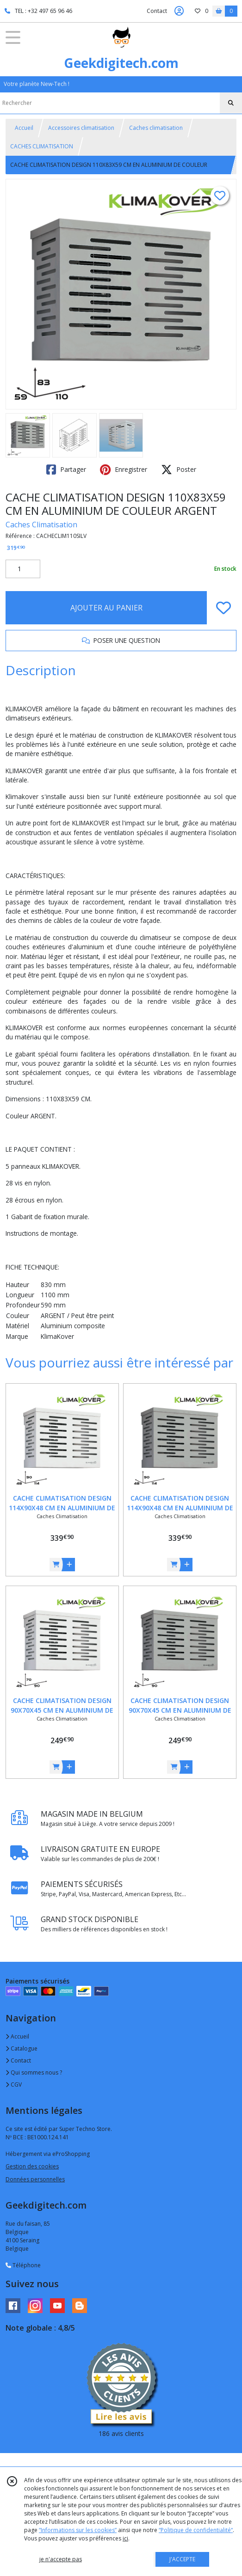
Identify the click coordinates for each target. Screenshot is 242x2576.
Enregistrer (123, 469)
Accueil (24, 128)
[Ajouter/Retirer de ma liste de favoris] (223, 607)
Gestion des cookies (32, 2166)
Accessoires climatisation (81, 128)
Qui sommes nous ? (34, 2072)
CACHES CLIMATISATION (41, 146)
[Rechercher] (231, 103)
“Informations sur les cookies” (78, 2530)
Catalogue (21, 2048)
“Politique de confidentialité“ (196, 2530)
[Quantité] (23, 569)
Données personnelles (35, 2179)
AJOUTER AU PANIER (106, 608)
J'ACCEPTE (182, 2559)
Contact (157, 11)
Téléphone (23, 2265)
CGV (14, 2084)
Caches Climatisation (41, 524)
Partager (66, 469)
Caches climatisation (156, 128)
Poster (178, 469)
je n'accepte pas (60, 2559)
